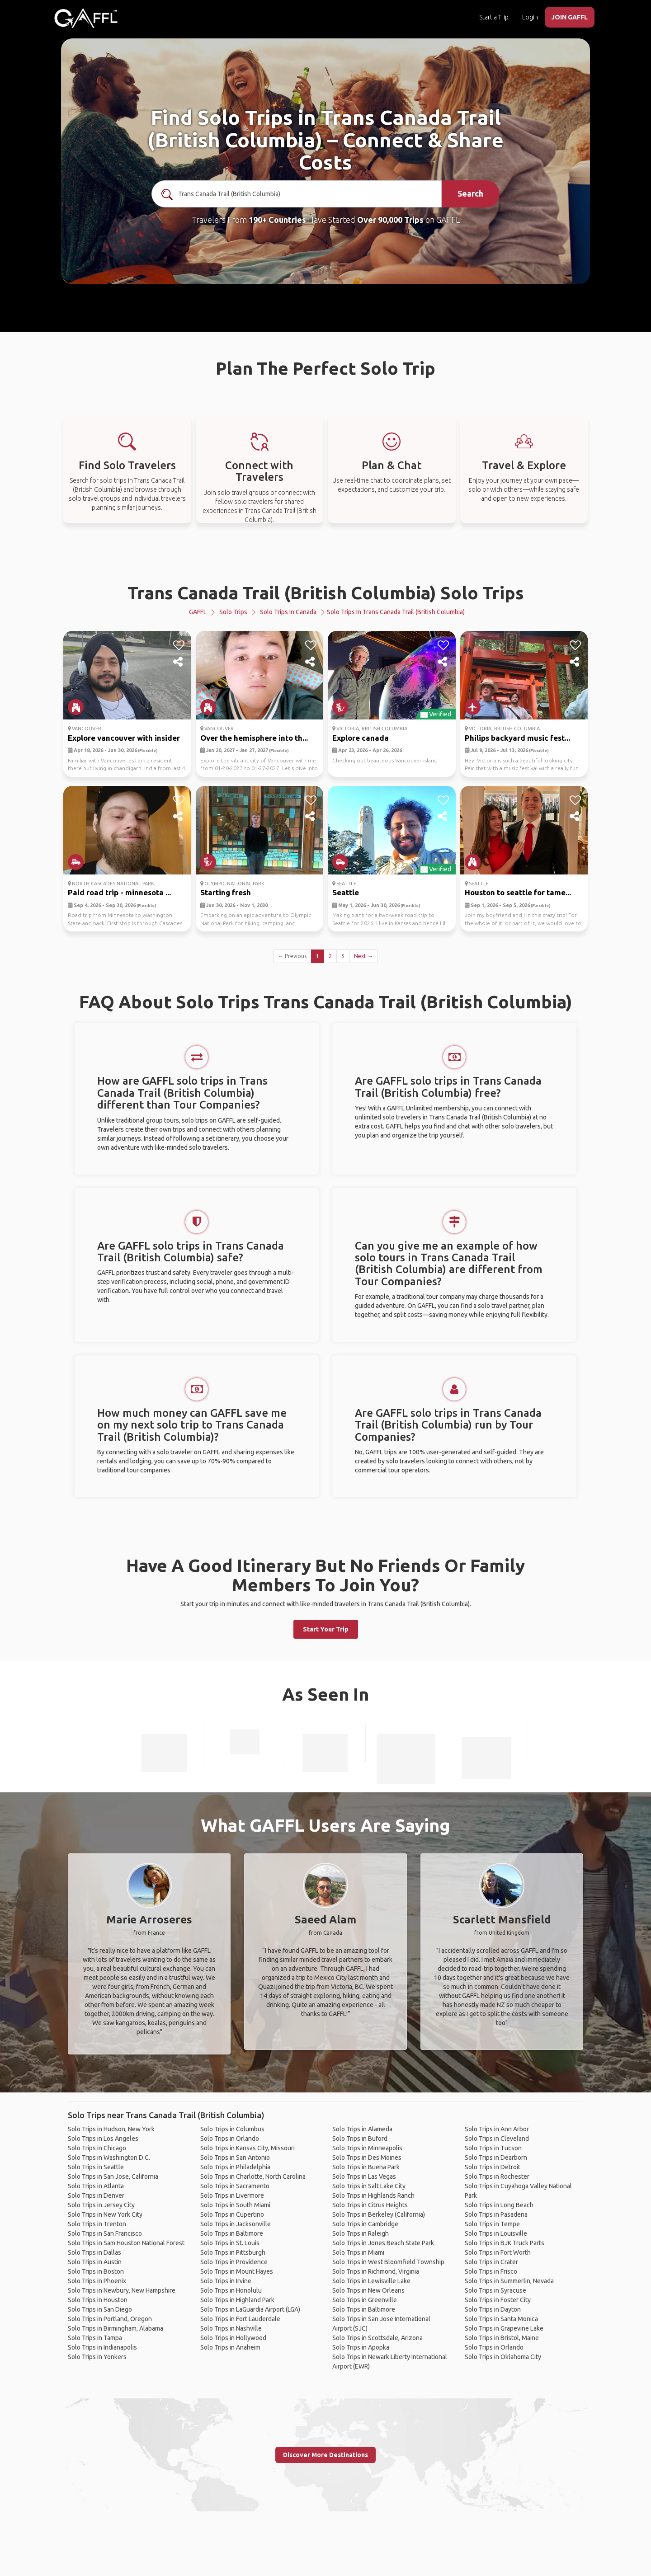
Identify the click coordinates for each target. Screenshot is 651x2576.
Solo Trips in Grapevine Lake (504, 2328)
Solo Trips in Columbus (232, 2129)
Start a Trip (494, 17)
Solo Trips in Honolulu (231, 2290)
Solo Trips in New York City (105, 2214)
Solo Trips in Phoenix (97, 2281)
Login (530, 17)
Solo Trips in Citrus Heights (370, 2205)
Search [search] (470, 193)
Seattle (345, 892)
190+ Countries (277, 219)
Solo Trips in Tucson (493, 2148)
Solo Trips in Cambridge (365, 2224)
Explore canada (360, 737)
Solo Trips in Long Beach (499, 2205)
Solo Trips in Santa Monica (501, 2318)
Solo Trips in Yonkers (97, 2356)
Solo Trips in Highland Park (237, 2299)
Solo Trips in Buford (359, 2138)
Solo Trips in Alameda (362, 2129)
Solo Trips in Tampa (95, 2337)
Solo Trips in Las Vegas (364, 2176)
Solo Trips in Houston (97, 2299)
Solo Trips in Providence (234, 2262)
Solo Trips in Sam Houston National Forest (126, 2243)
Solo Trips (233, 612)
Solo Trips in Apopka (360, 2347)
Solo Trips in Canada (288, 612)
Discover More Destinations (325, 2454)
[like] (178, 645)
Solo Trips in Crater (491, 2262)
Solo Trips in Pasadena (496, 2214)
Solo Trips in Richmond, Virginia (375, 2271)
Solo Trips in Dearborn (496, 2157)
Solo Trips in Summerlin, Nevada (509, 2281)
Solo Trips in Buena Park (366, 2167)
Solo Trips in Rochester (497, 2176)
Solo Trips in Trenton (97, 2224)
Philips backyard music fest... (517, 737)
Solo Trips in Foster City (498, 2299)
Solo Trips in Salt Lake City (369, 2186)
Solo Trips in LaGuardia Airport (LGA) (250, 2309)
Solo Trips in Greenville (364, 2299)
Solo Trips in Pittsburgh (232, 2252)
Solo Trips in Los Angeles (103, 2138)
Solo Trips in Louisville (496, 2233)
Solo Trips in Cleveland (497, 2138)
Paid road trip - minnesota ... (119, 892)
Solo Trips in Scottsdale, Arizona (377, 2337)
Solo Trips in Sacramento (234, 2186)
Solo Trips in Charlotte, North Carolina (253, 2176)
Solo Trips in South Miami (235, 2205)
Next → (363, 956)
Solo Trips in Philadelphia (235, 2167)
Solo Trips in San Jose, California (113, 2176)
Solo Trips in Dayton (493, 2309)
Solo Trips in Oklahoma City (503, 2356)
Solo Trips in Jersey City (101, 2205)
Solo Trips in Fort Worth (498, 2252)
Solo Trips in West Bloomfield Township (388, 2262)
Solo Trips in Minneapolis (367, 2148)
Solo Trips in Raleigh (360, 2233)
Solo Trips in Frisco (491, 2271)
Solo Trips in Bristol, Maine (502, 2337)
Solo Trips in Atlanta (96, 2186)
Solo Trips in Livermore (232, 2195)
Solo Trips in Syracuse (495, 2290)
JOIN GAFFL (570, 17)
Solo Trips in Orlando (229, 2138)
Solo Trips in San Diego (100, 2309)
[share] (178, 662)
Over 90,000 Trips (390, 219)
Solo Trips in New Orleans (368, 2290)
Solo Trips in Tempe (492, 2224)
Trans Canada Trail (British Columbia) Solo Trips (325, 592)
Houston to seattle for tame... (518, 892)
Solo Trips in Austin (95, 2262)
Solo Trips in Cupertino (232, 2214)
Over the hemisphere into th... (254, 737)
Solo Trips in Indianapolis (102, 2347)
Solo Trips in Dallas (94, 2252)
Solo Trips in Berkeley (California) (378, 2214)
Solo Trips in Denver (96, 2195)
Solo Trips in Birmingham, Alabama (115, 2328)
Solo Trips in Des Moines (366, 2157)
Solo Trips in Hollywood (233, 2337)
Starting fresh (225, 892)
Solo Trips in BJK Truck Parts (504, 2243)
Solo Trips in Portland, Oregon (110, 2318)
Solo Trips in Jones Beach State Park (383, 2243)
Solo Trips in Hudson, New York (111, 2129)
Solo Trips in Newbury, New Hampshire (121, 2290)
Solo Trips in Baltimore (231, 2233)
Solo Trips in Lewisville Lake (371, 2281)
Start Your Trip (326, 1629)
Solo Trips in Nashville (231, 2328)
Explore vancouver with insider (124, 737)
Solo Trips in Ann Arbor (497, 2129)
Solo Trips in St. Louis (229, 2243)
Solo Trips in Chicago (97, 2148)
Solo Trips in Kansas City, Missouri (247, 2148)
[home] (85, 18)
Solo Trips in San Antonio (235, 2157)
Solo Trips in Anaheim (230, 2347)
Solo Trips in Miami (358, 2252)
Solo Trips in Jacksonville (235, 2224)
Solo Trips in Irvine (225, 2281)
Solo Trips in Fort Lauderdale (240, 2318)
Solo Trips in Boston (96, 2271)
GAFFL (198, 612)
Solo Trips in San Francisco (105, 2233)
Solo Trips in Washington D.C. (109, 2157)
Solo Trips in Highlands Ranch (373, 2195)
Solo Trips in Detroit (492, 2167)
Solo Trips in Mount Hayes (236, 2271)
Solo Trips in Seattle (96, 2167)
